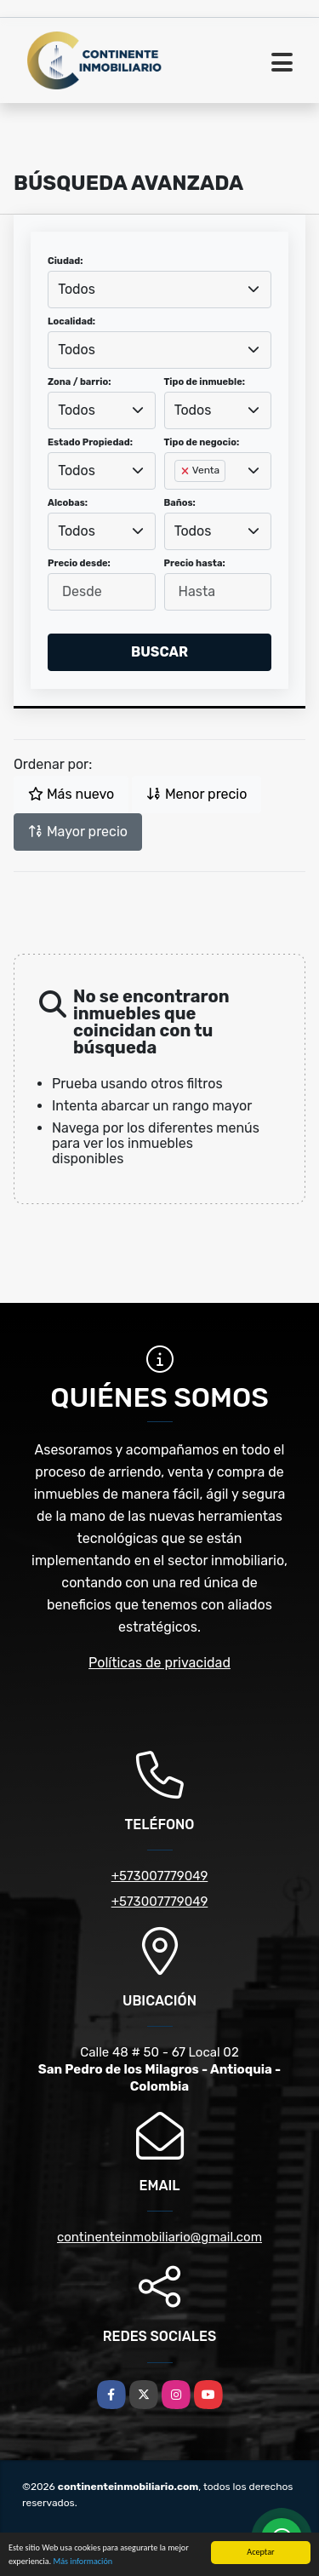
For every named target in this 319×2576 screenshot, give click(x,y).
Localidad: (71, 321)
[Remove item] (186, 471)
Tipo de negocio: (202, 442)
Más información (82, 2561)
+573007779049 (159, 1876)
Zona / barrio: (79, 381)
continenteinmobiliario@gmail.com (159, 2237)
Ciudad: (65, 261)
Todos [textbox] (76, 289)
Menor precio (196, 794)
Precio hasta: (194, 563)
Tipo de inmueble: (204, 381)
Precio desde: (79, 563)
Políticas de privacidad (159, 1663)
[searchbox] (179, 498)
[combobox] (159, 289)
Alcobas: (68, 502)
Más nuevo (71, 794)
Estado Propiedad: (90, 442)
